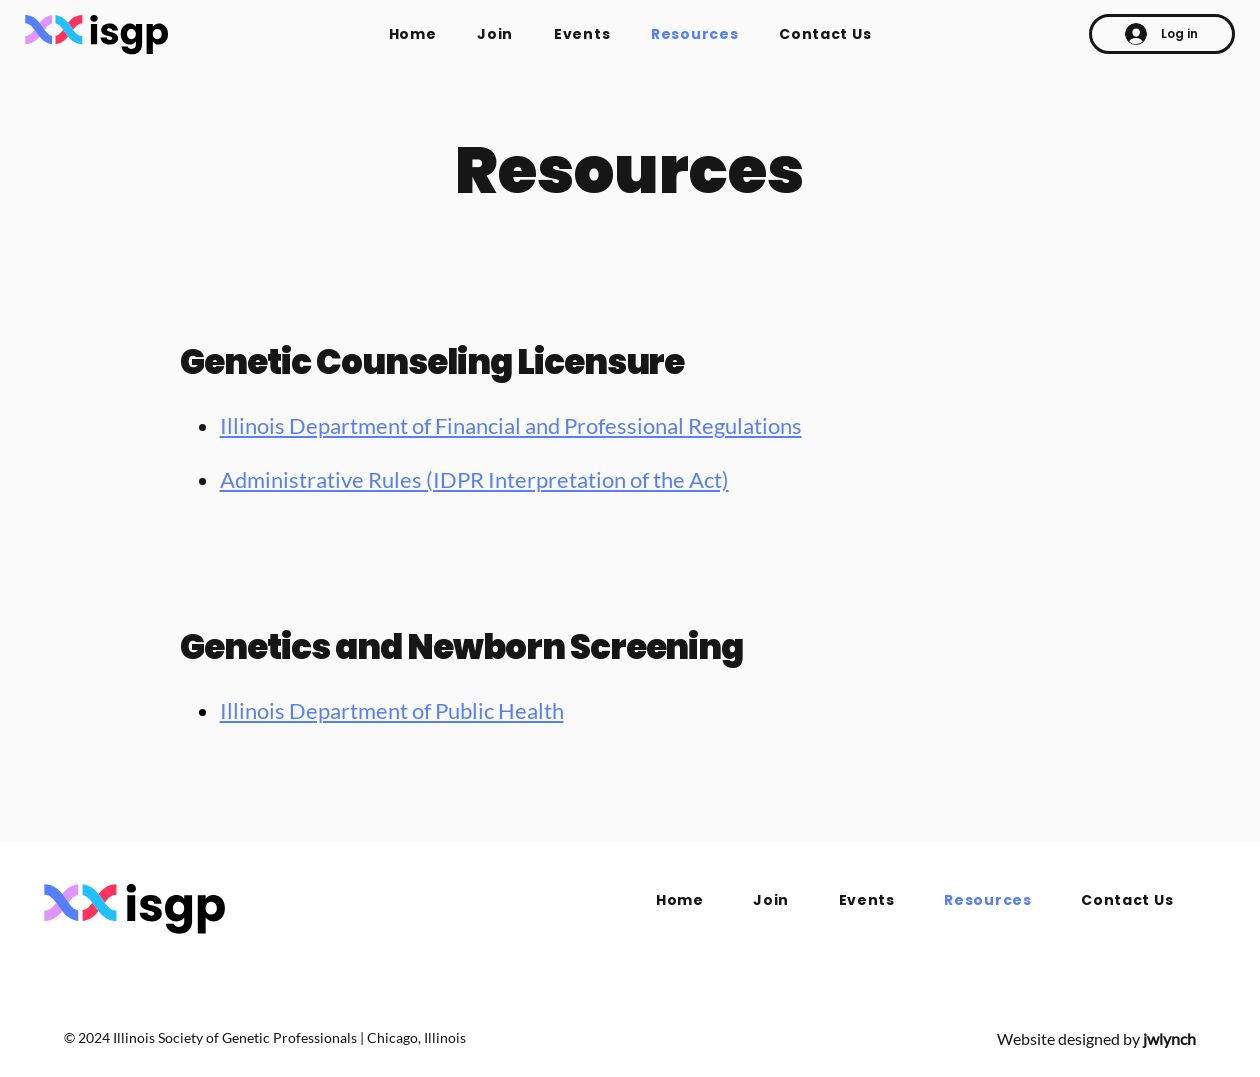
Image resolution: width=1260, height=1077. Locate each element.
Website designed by (1096, 1038)
